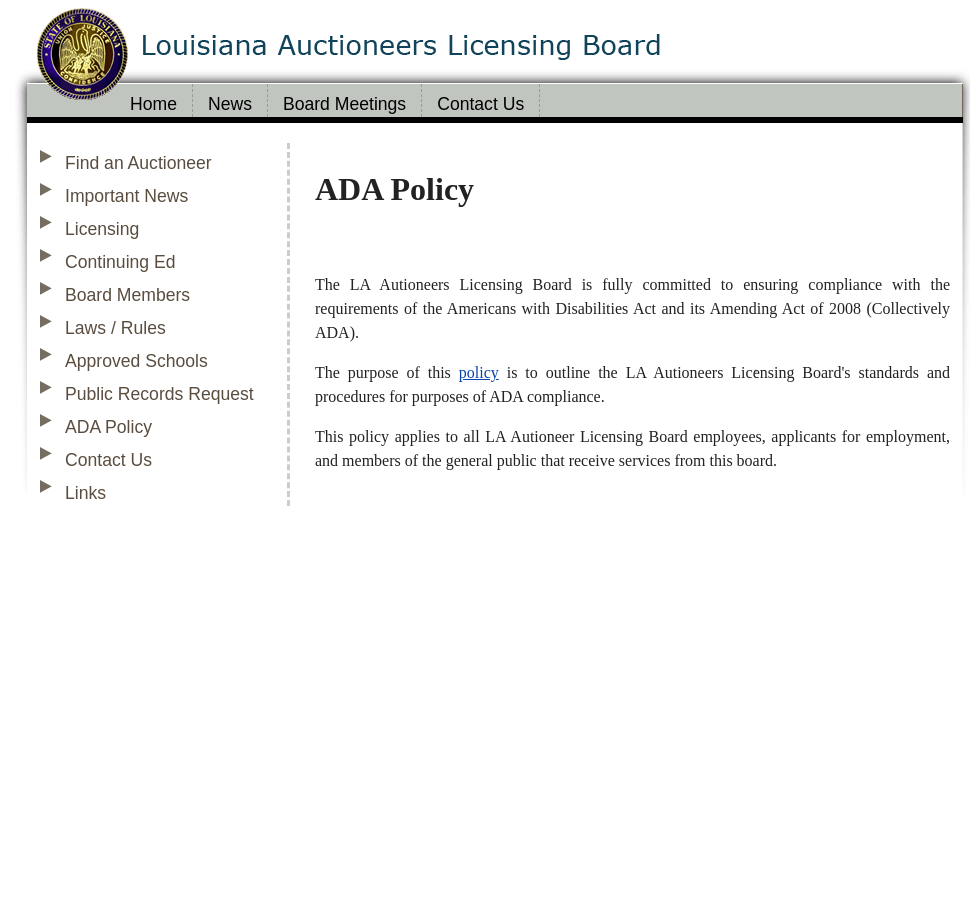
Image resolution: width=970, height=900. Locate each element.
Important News (126, 196)
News (230, 104)
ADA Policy (108, 427)
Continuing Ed (120, 262)
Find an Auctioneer (138, 163)
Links (85, 493)
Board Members (127, 295)
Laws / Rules (115, 328)
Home (153, 104)
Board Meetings (344, 104)
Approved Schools (136, 361)
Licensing (102, 229)
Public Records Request (159, 394)
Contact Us (480, 104)
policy (479, 372)
